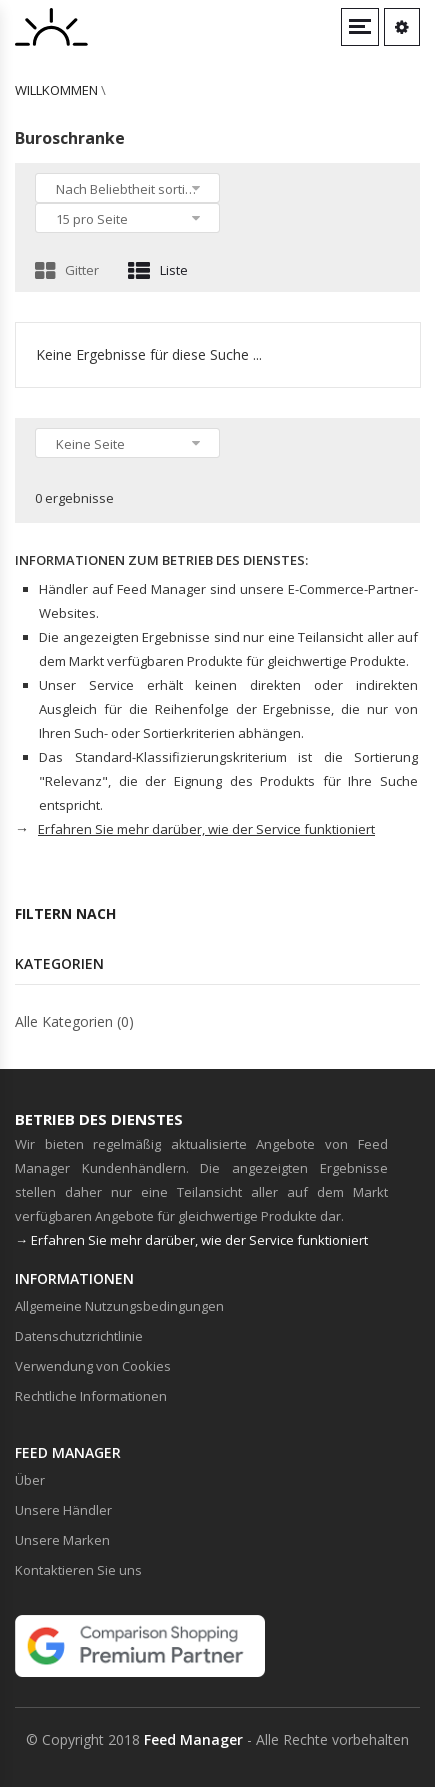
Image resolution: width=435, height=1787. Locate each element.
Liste (158, 270)
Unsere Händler (63, 1510)
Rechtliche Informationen (91, 1396)
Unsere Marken (62, 1540)
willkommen (56, 90)
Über (30, 1480)
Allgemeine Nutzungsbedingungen (119, 1306)
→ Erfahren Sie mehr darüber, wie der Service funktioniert (191, 1240)
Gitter (67, 270)
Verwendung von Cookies (93, 1366)
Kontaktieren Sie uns (78, 1570)
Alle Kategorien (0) (74, 1021)
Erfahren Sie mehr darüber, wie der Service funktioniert (206, 829)
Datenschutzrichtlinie (79, 1336)
